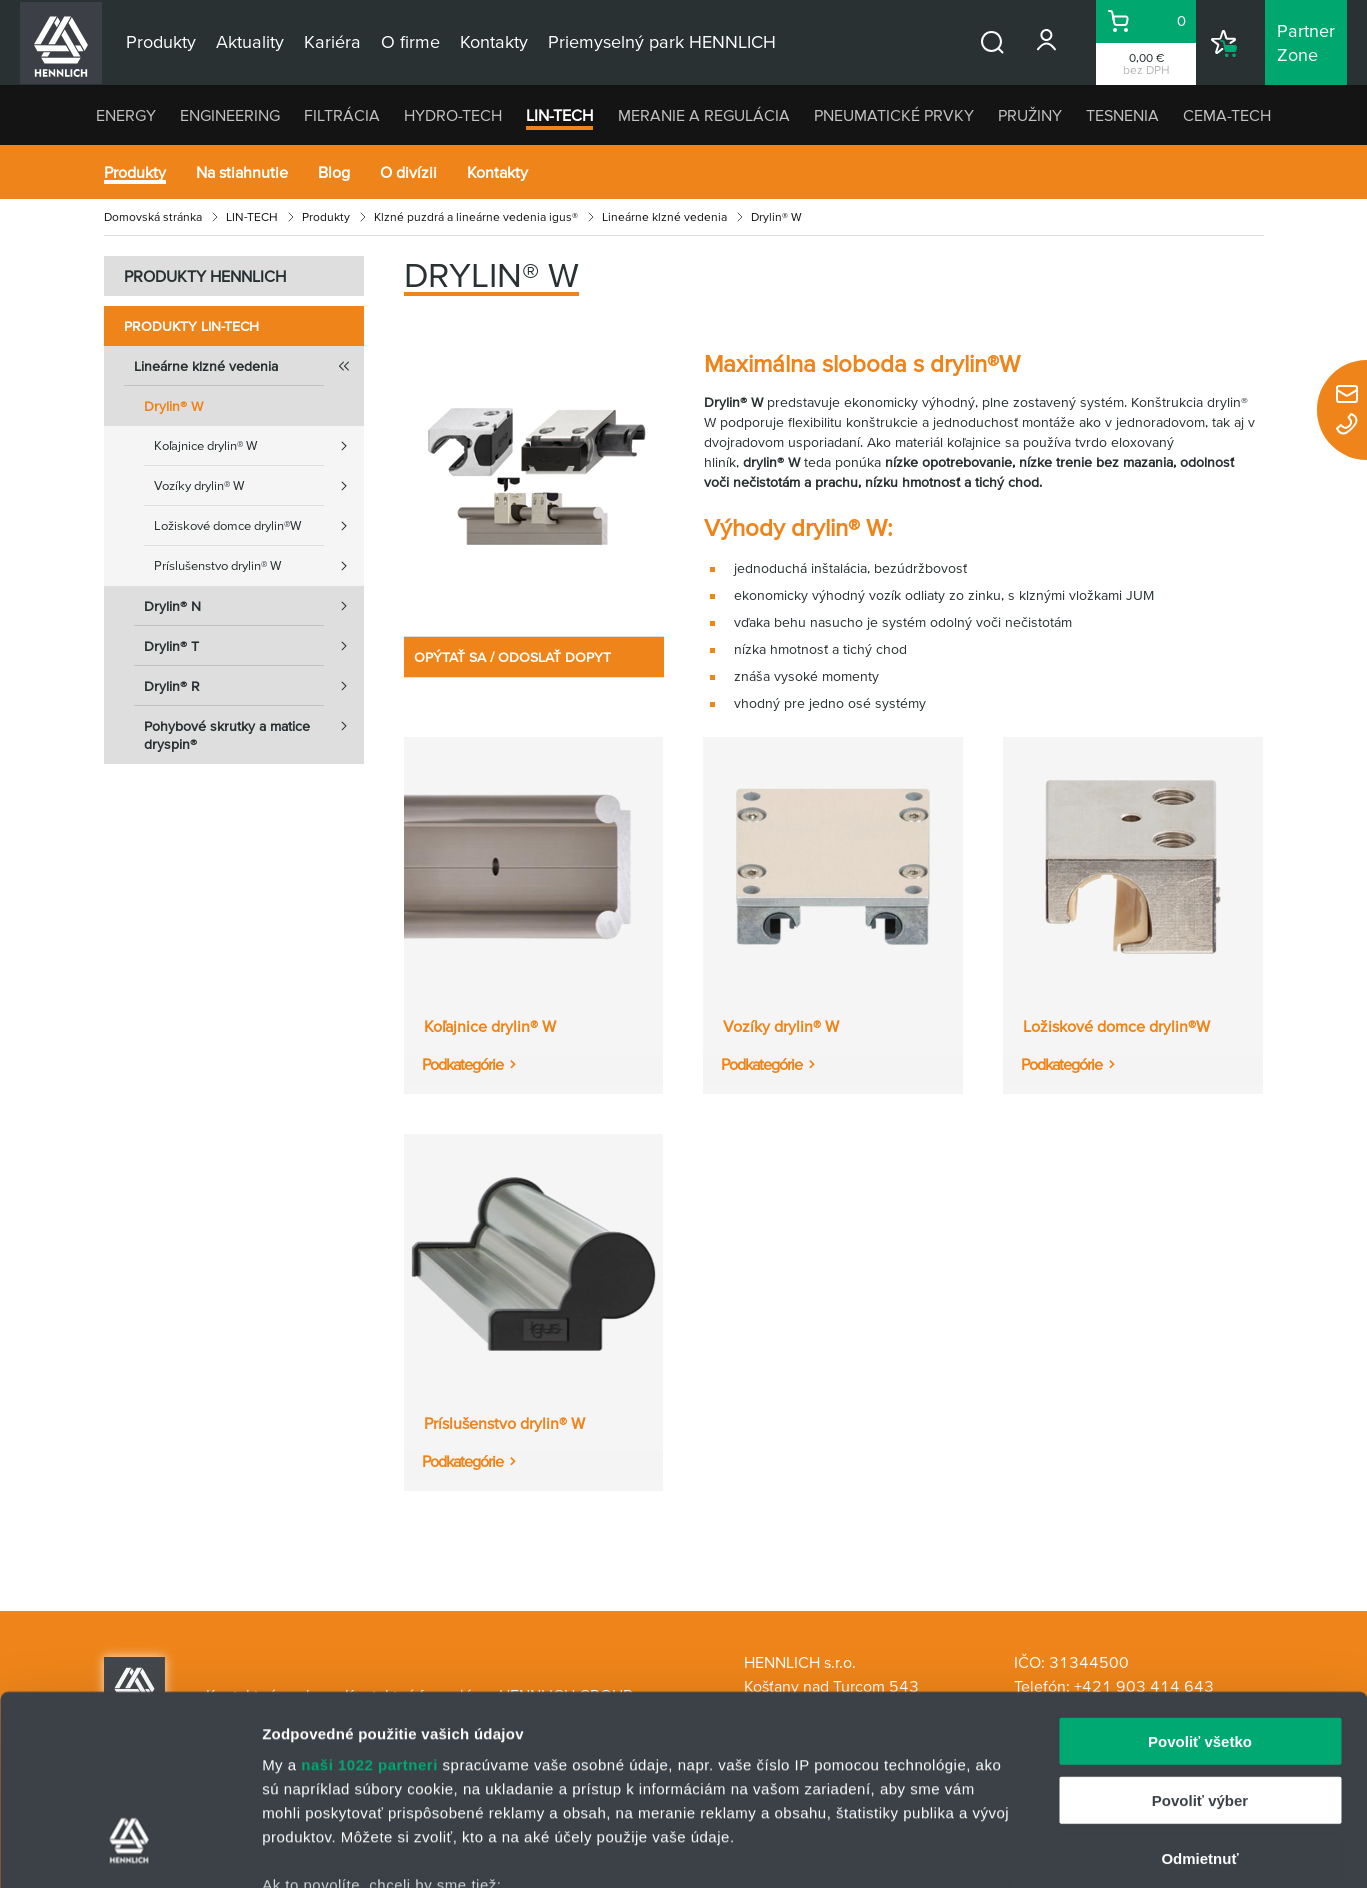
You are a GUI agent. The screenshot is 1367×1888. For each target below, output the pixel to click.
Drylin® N (254, 606)
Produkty (135, 172)
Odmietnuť (1199, 1696)
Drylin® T (254, 646)
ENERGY (126, 115)
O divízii (408, 172)
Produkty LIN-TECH (191, 326)
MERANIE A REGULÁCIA (704, 115)
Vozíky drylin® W (259, 486)
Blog (334, 172)
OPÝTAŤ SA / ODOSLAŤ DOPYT (512, 657)
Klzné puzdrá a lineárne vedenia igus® (476, 216)
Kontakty (497, 172)
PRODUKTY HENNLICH (205, 276)
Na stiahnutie (242, 172)
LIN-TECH (559, 115)
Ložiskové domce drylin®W (259, 526)
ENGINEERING (230, 115)
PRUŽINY (1030, 115)
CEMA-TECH (1227, 115)
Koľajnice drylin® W (259, 446)
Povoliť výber (1200, 1637)
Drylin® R (254, 686)
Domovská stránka (153, 216)
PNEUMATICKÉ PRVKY (894, 115)
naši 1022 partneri (369, 1602)
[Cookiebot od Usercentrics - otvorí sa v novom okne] (129, 1849)
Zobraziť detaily (1045, 1848)
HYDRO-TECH (453, 115)
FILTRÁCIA (342, 115)
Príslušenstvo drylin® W (259, 566)
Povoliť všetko (1200, 1579)
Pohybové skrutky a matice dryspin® (254, 729)
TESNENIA (1122, 115)
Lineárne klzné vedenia (664, 216)
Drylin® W (173, 406)
